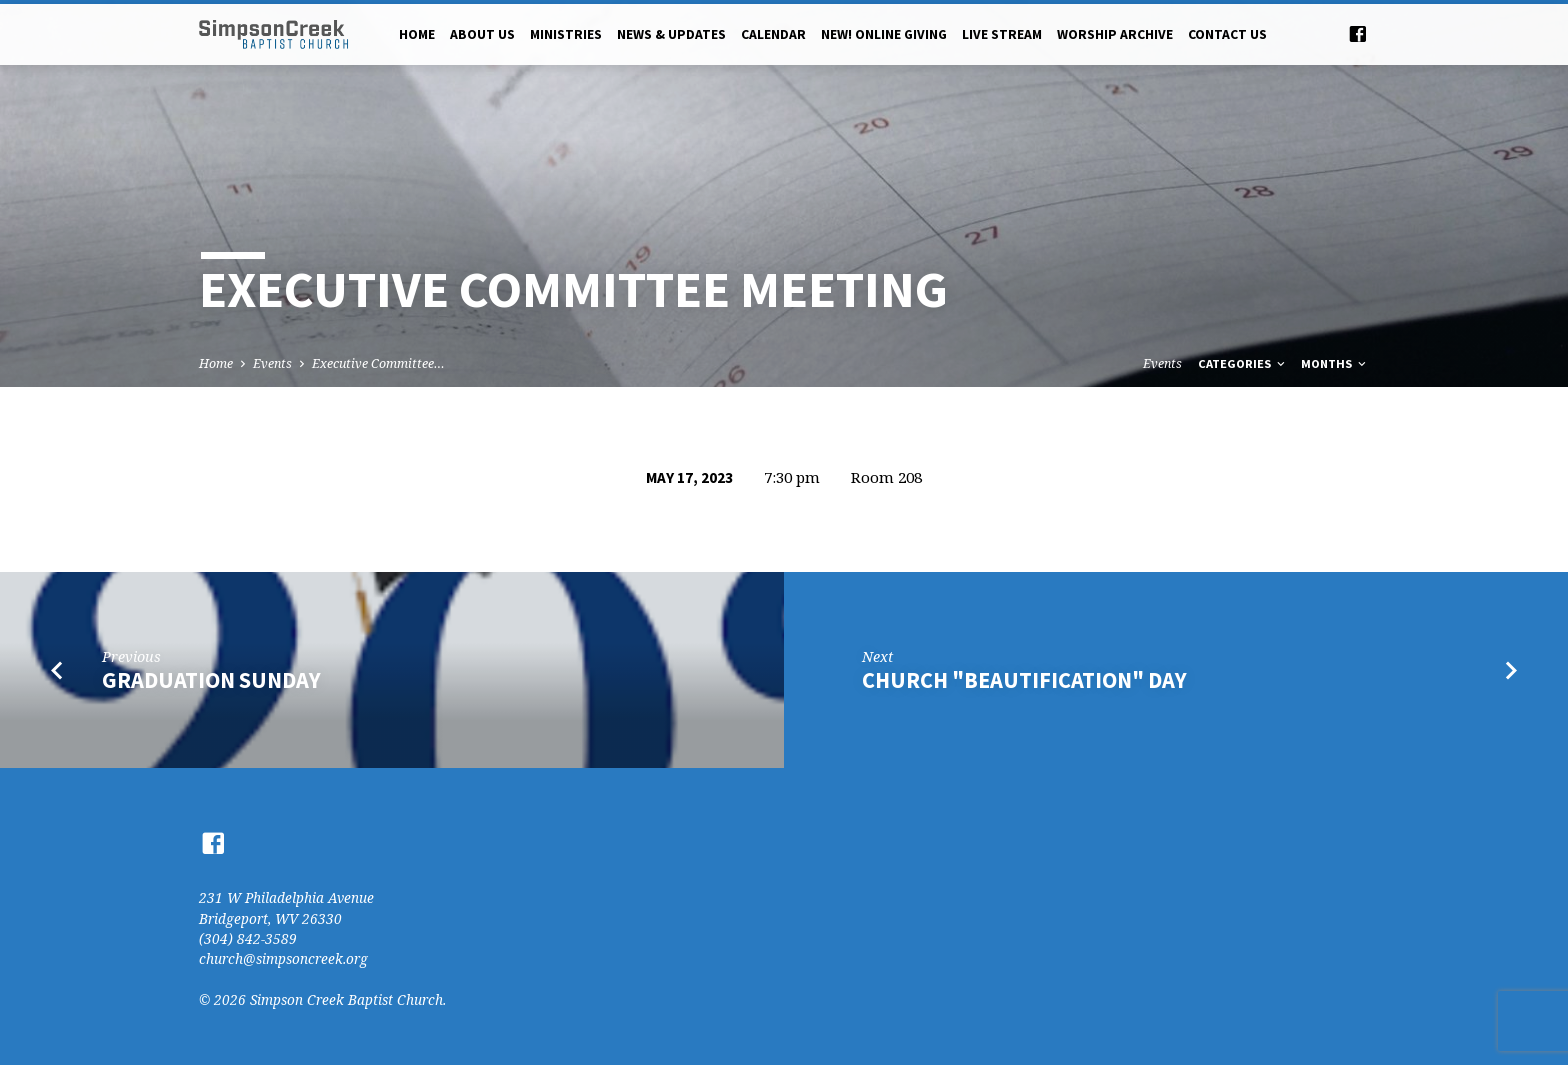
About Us (482, 34)
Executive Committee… (378, 363)
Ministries (566, 34)
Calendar (773, 34)
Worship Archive (1115, 34)
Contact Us (1227, 34)
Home (417, 34)
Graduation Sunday (211, 680)
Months (1335, 363)
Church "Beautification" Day (1024, 680)
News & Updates (671, 34)
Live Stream (1002, 34)
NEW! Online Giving (884, 34)
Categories (1243, 363)
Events (272, 363)
